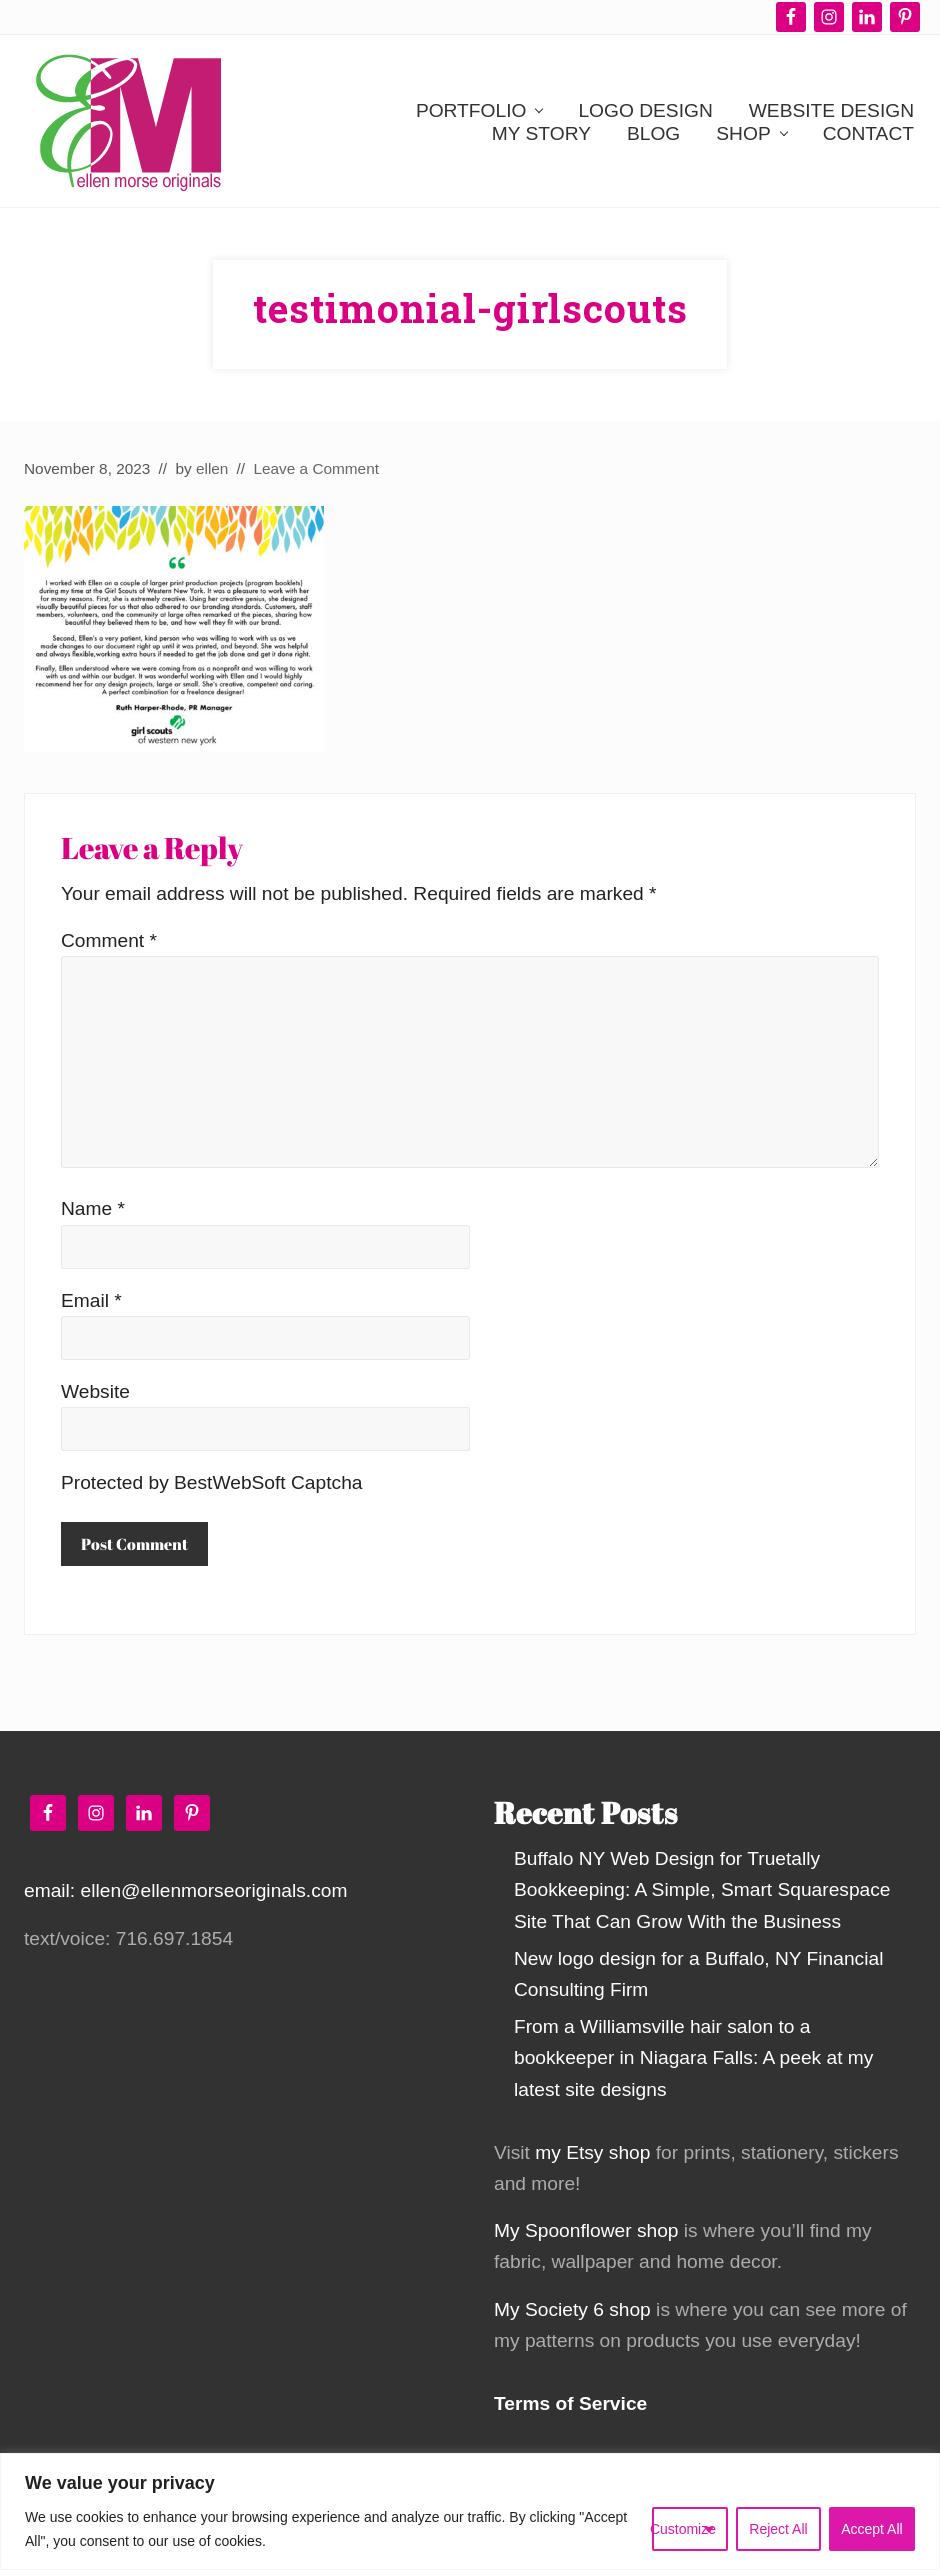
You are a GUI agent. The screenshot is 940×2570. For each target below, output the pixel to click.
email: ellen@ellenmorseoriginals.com (185, 1890)
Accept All (871, 2529)
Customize (684, 2529)
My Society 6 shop (572, 2309)
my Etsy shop (592, 2152)
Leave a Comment (316, 468)
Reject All (778, 2529)
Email (91, 1300)
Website (95, 1391)
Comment (109, 940)
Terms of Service (570, 2403)
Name (93, 1208)
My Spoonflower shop (586, 2230)
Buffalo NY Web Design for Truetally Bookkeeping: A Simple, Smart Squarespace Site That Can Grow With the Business (702, 1889)
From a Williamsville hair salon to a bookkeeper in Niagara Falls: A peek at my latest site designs (693, 2057)
